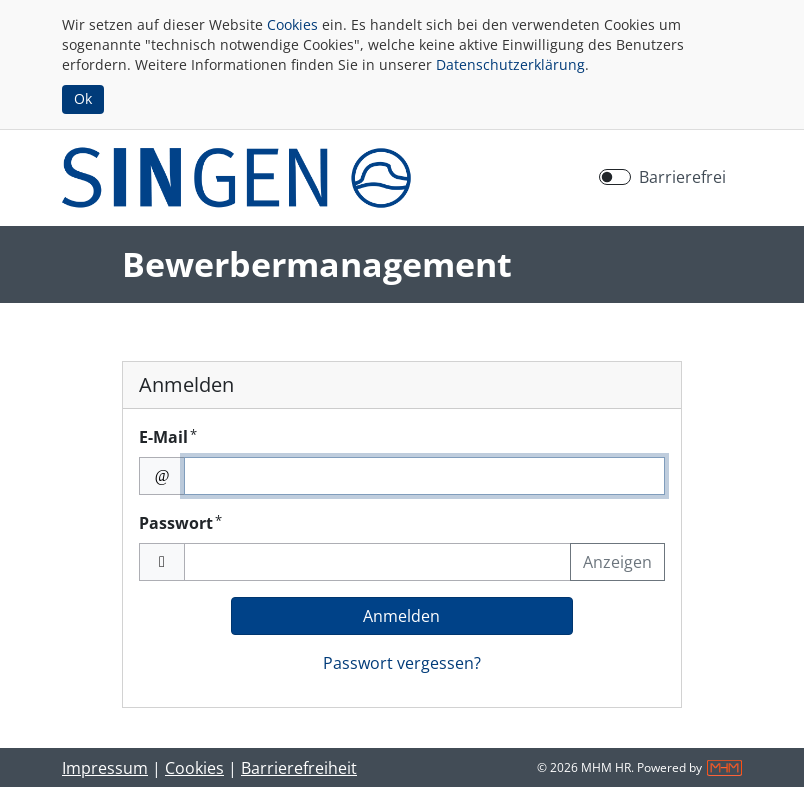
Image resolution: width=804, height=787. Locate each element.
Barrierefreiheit (299, 768)
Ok (83, 98)
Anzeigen (617, 562)
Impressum (105, 768)
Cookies (292, 24)
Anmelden (401, 616)
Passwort (180, 522)
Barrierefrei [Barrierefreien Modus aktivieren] (682, 177)
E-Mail (168, 436)
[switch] (615, 177)
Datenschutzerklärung (510, 64)
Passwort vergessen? (402, 663)
